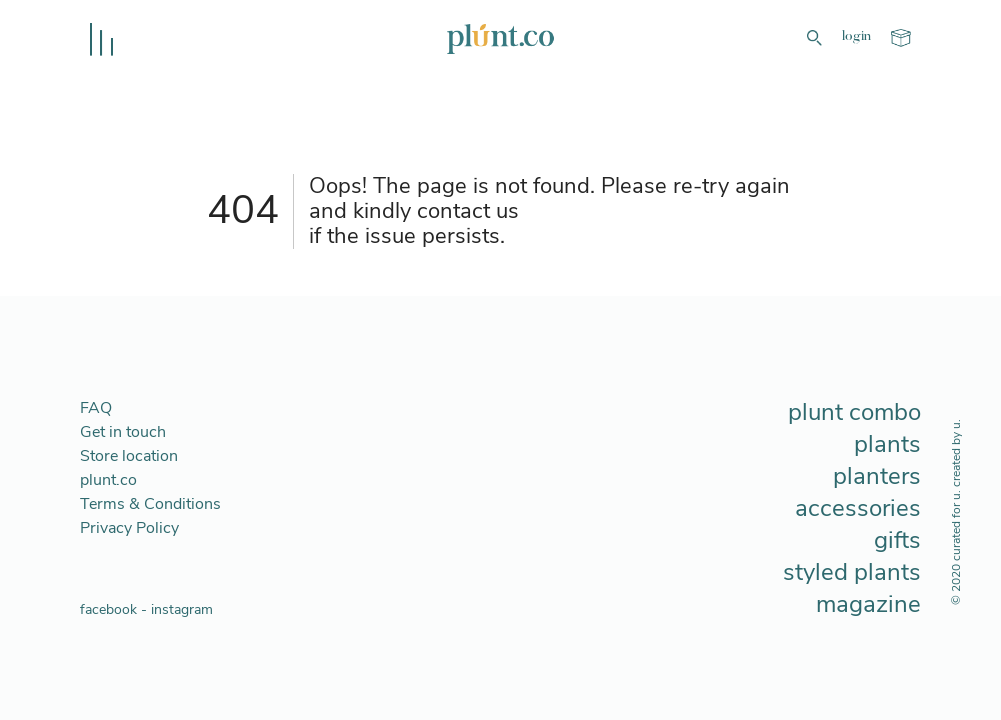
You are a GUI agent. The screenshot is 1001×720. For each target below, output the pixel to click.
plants (887, 444)
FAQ (96, 408)
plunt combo (854, 412)
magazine (868, 604)
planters (877, 476)
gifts (897, 540)
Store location (129, 456)
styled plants (852, 572)
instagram (182, 609)
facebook (108, 609)
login (856, 37)
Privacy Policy (129, 528)
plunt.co (108, 480)
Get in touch (123, 432)
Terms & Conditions (150, 504)
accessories (858, 508)
